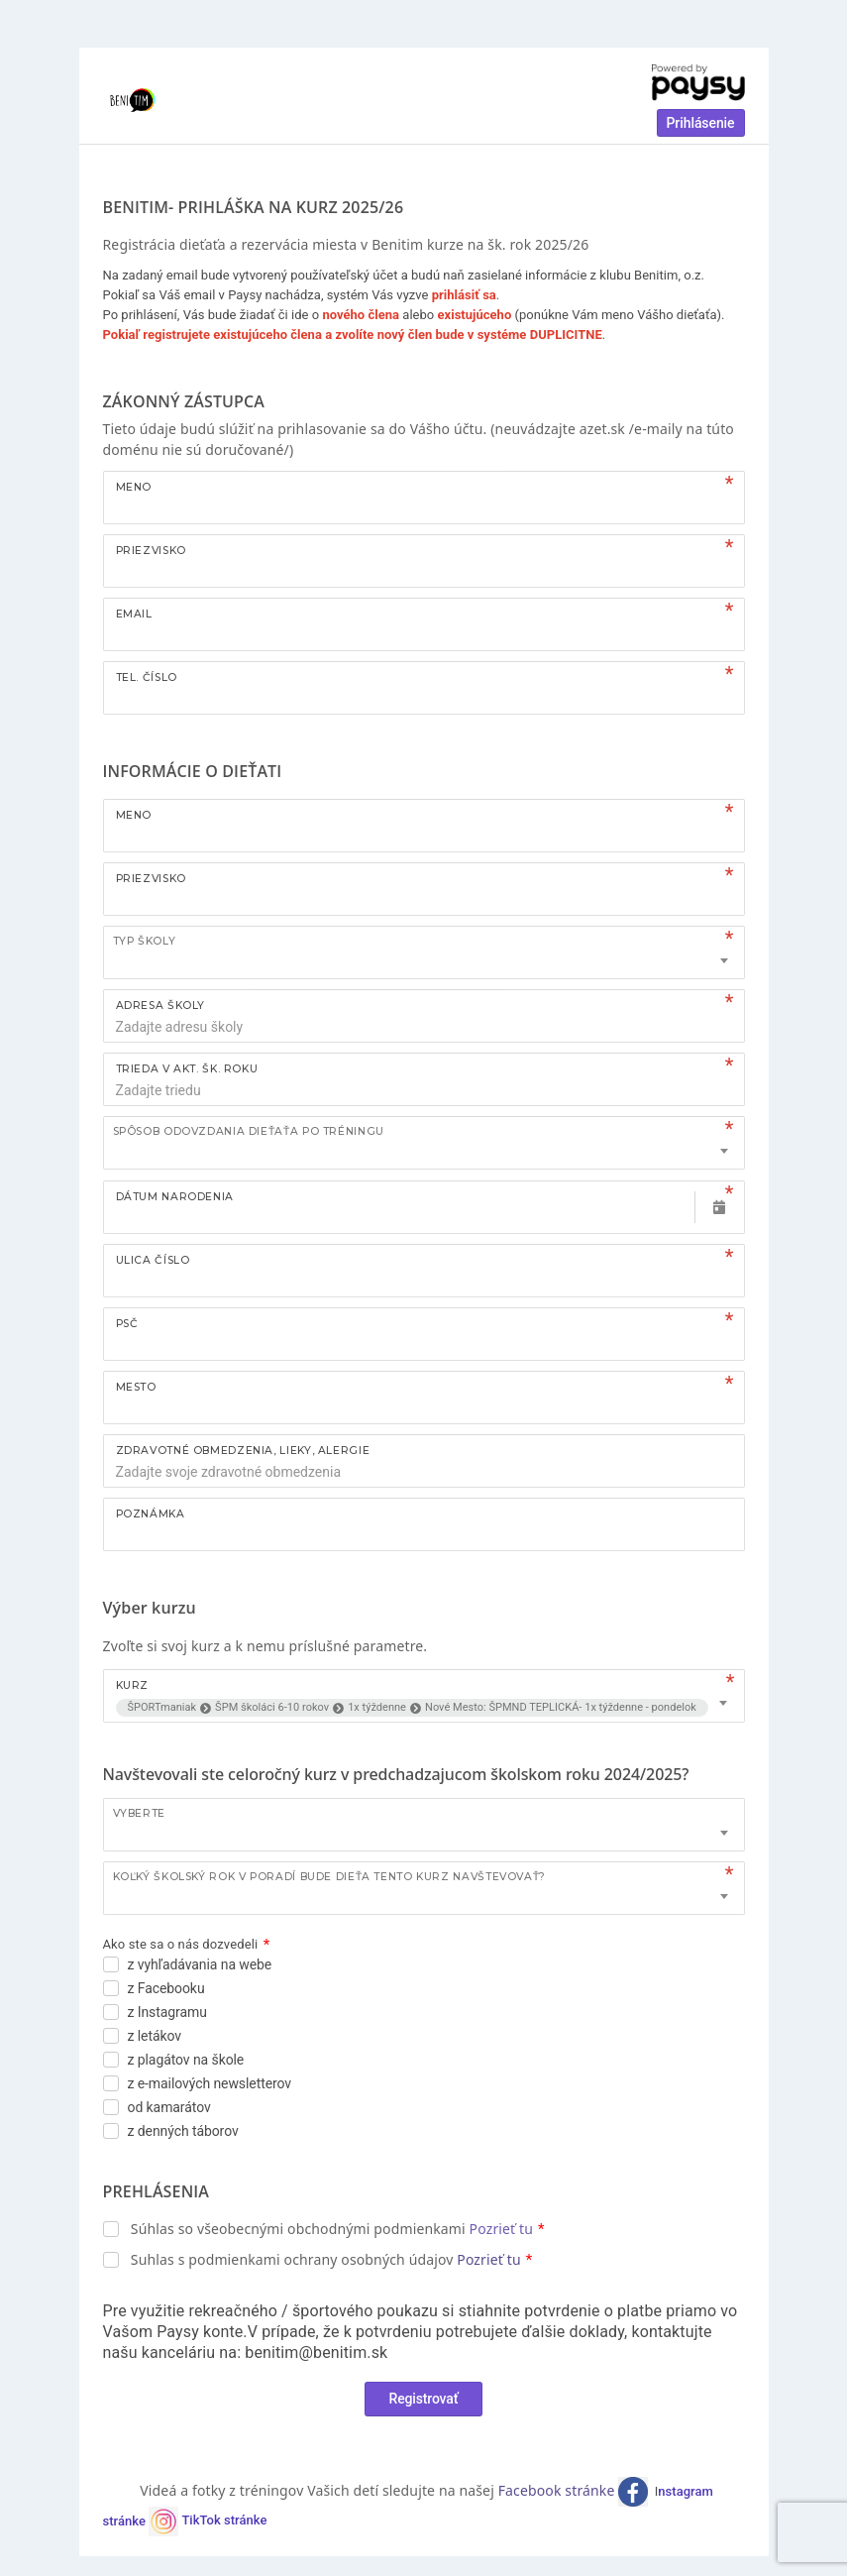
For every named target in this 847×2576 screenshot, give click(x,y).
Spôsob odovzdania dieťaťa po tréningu (248, 1131)
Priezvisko (151, 550)
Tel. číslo (146, 677)
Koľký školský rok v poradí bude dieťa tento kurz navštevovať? (329, 1876)
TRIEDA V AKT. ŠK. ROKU (187, 1069)
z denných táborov (183, 2131)
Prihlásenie (701, 123)
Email (134, 614)
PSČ (127, 1323)
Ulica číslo (153, 1260)
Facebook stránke (558, 2490)
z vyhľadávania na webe (200, 1964)
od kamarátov (169, 2107)
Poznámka (150, 1514)
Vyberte (139, 1813)
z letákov (154, 2036)
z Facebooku (166, 1988)
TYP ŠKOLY (144, 941)
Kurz (133, 1685)
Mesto (136, 1387)
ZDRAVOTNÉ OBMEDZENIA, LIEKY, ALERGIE (243, 1450)
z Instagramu (167, 2012)
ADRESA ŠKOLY (161, 1005)
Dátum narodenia (175, 1196)
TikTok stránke (223, 2521)
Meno (134, 487)
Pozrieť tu (501, 2228)
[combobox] (424, 952)
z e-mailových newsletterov (210, 2083)
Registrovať (424, 2399)
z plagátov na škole (186, 2060)
